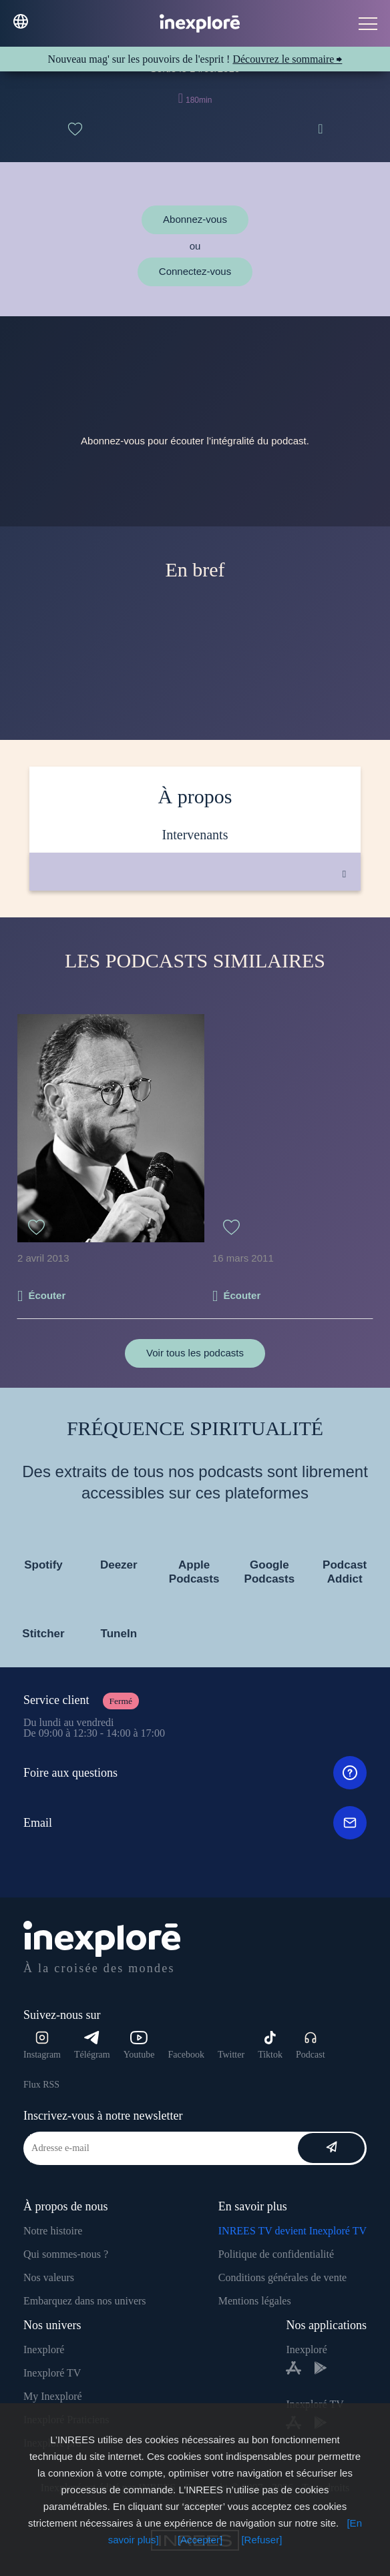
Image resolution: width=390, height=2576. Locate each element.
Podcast (310, 2045)
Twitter (231, 2055)
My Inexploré (52, 2396)
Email (195, 1822)
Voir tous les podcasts (195, 1352)
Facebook (186, 2055)
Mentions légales (254, 2300)
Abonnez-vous (195, 219)
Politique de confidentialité (276, 2254)
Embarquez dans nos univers (84, 2300)
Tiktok (270, 2045)
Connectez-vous (195, 271)
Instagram (42, 2045)
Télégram (92, 2045)
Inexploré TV (52, 2373)
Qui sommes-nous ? (65, 2254)
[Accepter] (200, 2539)
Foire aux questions (195, 1772)
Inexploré (43, 2349)
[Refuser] (261, 2539)
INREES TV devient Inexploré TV (292, 2230)
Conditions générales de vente (282, 2277)
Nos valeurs (48, 2277)
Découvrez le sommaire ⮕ (287, 59)
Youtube (139, 2045)
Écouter (46, 1295)
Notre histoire (52, 2230)
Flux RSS (41, 2085)
